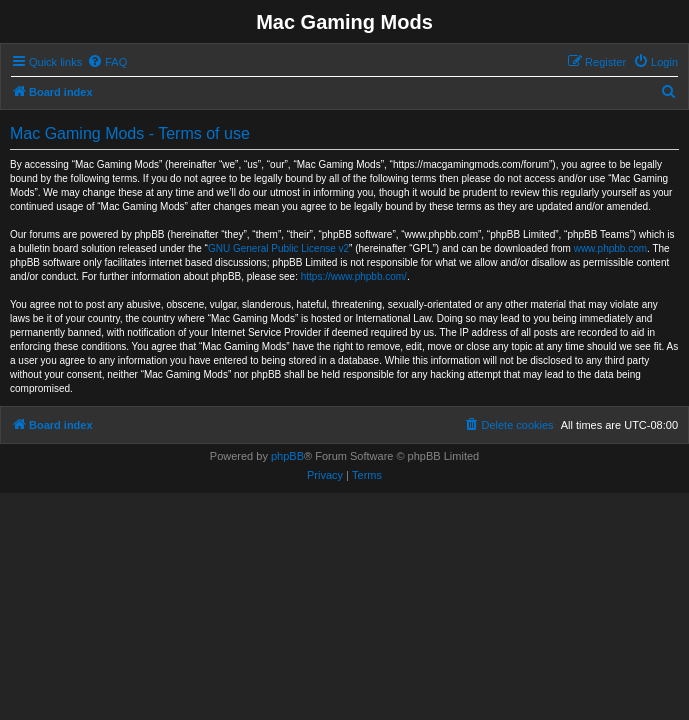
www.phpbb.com (610, 248)
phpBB (287, 456)
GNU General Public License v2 (278, 248)
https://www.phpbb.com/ (354, 276)
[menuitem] (107, 62)
